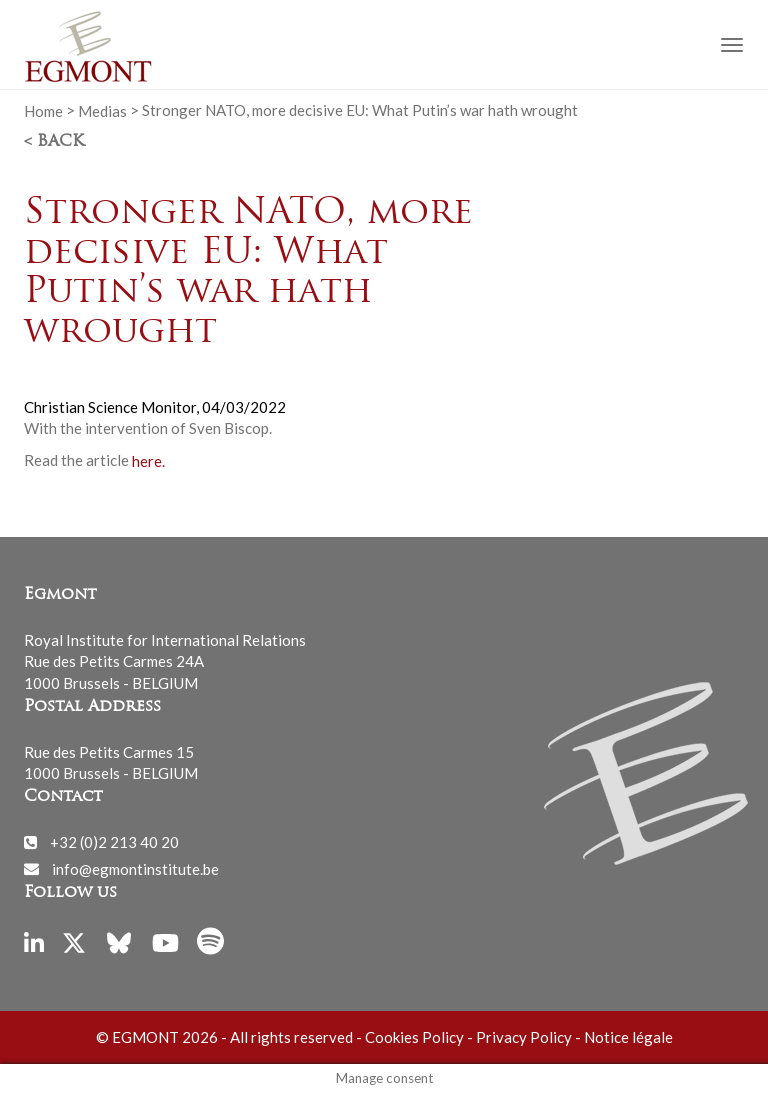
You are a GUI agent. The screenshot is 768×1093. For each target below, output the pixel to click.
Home (43, 110)
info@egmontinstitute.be (135, 868)
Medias (102, 110)
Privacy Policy (524, 1037)
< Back (54, 142)
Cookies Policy (414, 1037)
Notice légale (628, 1037)
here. (148, 460)
